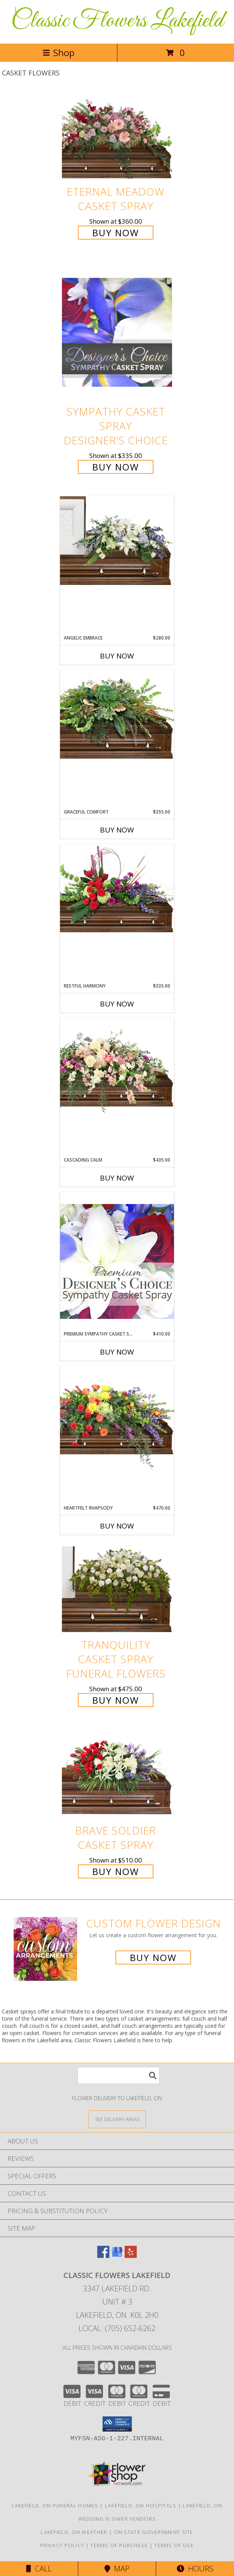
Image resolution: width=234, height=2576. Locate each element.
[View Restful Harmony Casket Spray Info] (117, 888)
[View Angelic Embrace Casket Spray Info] (117, 540)
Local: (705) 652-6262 (117, 2328)
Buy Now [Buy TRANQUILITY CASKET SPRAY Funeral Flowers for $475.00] (115, 1700)
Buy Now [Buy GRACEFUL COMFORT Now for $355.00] (117, 830)
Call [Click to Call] (39, 2568)
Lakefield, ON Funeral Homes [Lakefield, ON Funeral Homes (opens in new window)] (55, 2505)
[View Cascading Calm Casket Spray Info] (117, 1067)
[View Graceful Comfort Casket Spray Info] (117, 714)
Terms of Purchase (119, 2545)
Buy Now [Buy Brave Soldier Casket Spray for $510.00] (115, 1871)
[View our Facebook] (103, 2255)
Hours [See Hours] (195, 2568)
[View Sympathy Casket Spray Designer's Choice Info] (117, 331)
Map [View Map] (117, 2568)
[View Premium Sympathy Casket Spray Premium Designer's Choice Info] (117, 1261)
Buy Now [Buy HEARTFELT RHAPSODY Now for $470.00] (117, 1526)
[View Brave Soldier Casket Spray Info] (117, 1774)
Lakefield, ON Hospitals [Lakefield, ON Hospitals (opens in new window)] (141, 2505)
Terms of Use (174, 2545)
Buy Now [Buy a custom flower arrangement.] (153, 1957)
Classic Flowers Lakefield (117, 21)
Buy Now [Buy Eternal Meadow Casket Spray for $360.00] (115, 232)
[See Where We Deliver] (117, 2119)
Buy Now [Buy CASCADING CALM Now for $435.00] (117, 1178)
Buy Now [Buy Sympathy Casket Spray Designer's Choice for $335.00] (115, 467)
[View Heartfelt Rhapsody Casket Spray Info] (117, 1417)
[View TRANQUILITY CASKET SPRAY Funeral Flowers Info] (117, 1589)
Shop (58, 52)
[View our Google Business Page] (117, 2255)
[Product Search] (118, 2075)
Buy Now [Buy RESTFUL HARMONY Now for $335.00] (117, 1004)
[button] (117, 2424)
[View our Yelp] (131, 2255)
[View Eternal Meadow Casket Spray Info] (117, 136)
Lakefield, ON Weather (74, 2532)
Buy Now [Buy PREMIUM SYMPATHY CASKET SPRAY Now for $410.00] (117, 1352)
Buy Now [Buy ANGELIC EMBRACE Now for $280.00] (117, 656)
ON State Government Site (153, 2532)
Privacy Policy (62, 2545)
